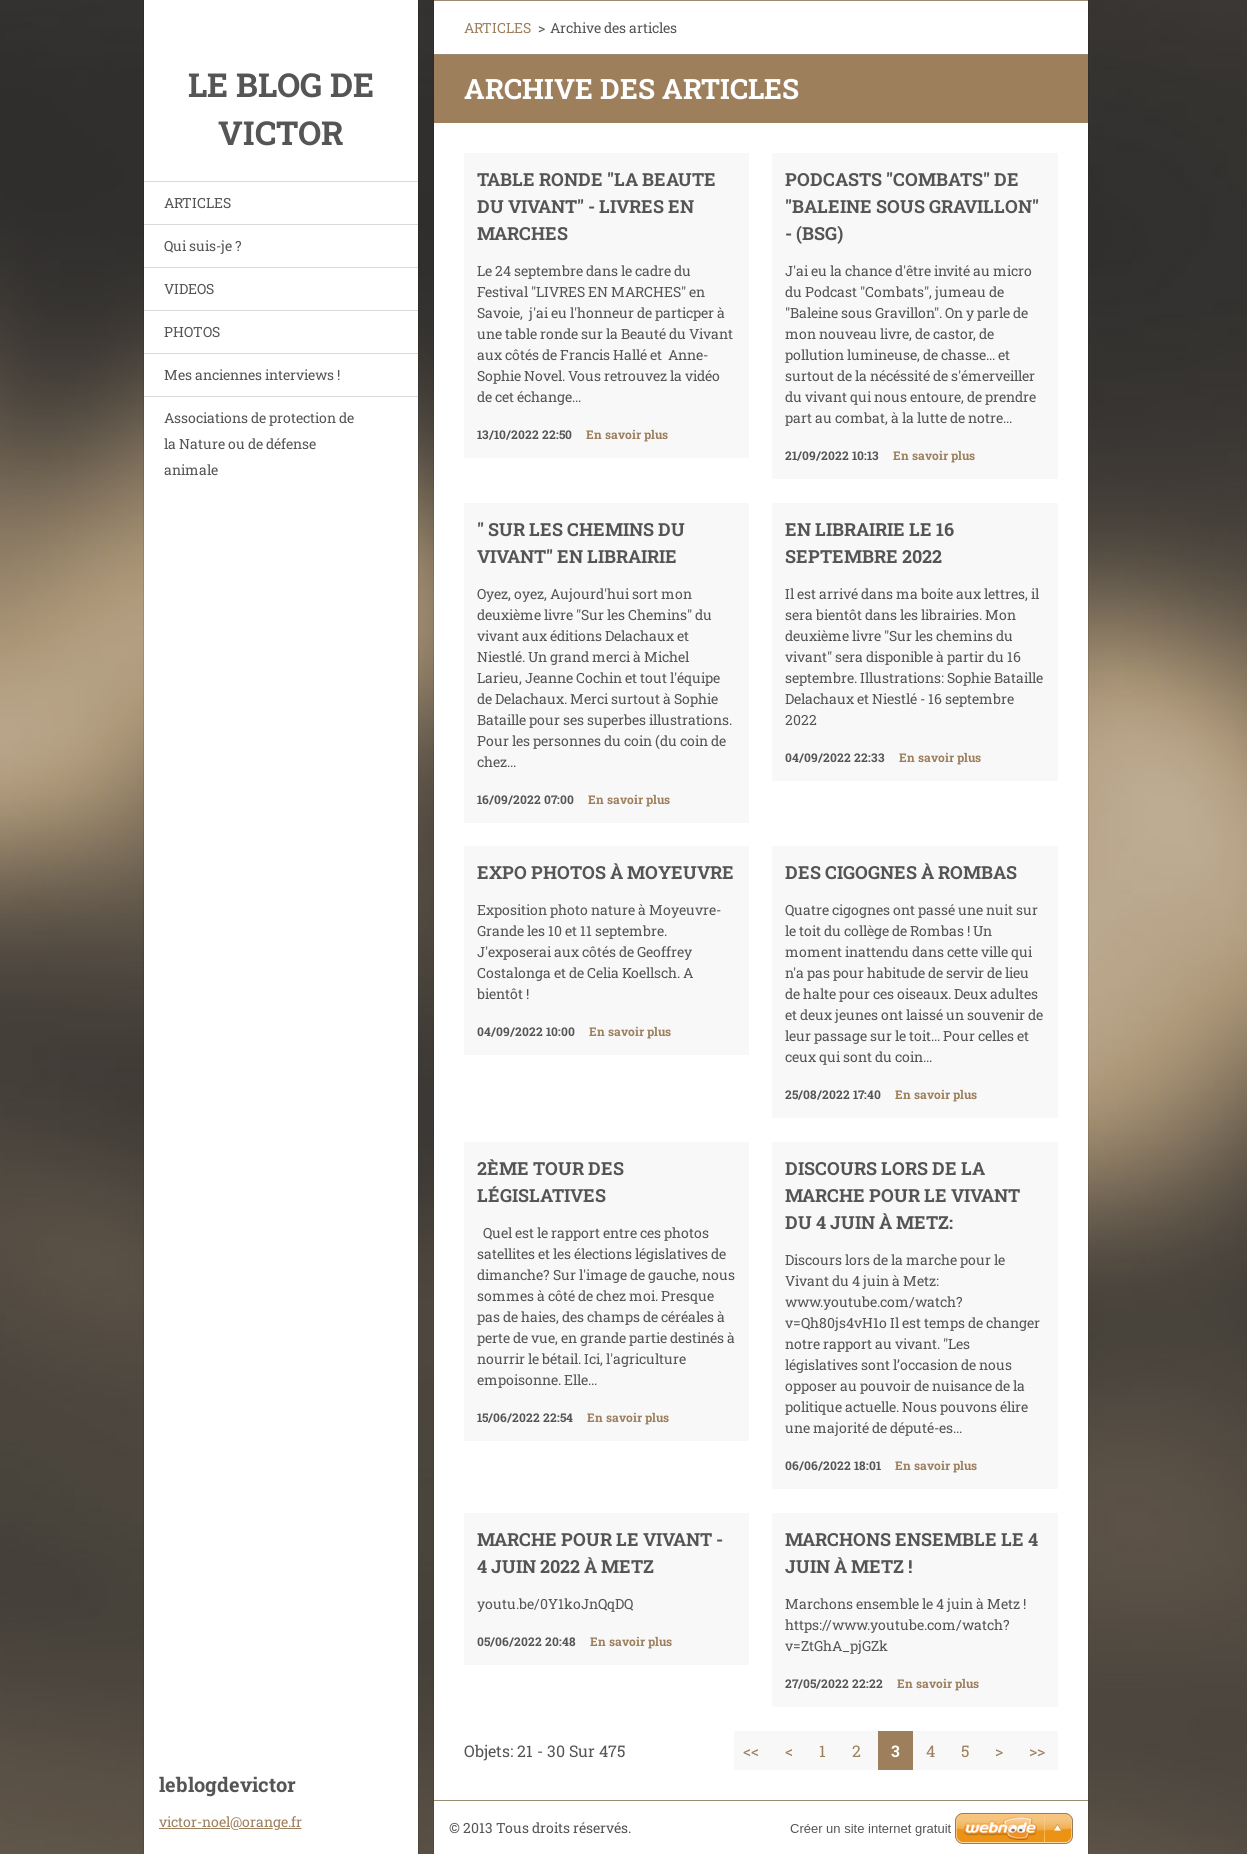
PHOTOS (192, 331)
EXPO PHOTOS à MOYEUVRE (605, 872)
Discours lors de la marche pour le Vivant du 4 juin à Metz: (902, 1195)
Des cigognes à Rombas (901, 872)
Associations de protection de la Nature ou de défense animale (259, 443)
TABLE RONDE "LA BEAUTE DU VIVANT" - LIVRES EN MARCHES (596, 206)
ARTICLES (197, 202)
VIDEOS (189, 288)
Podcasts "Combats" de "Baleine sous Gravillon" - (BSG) (912, 206)
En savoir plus (627, 434)
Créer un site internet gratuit (870, 1828)
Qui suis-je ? (203, 245)
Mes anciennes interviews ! (252, 374)
